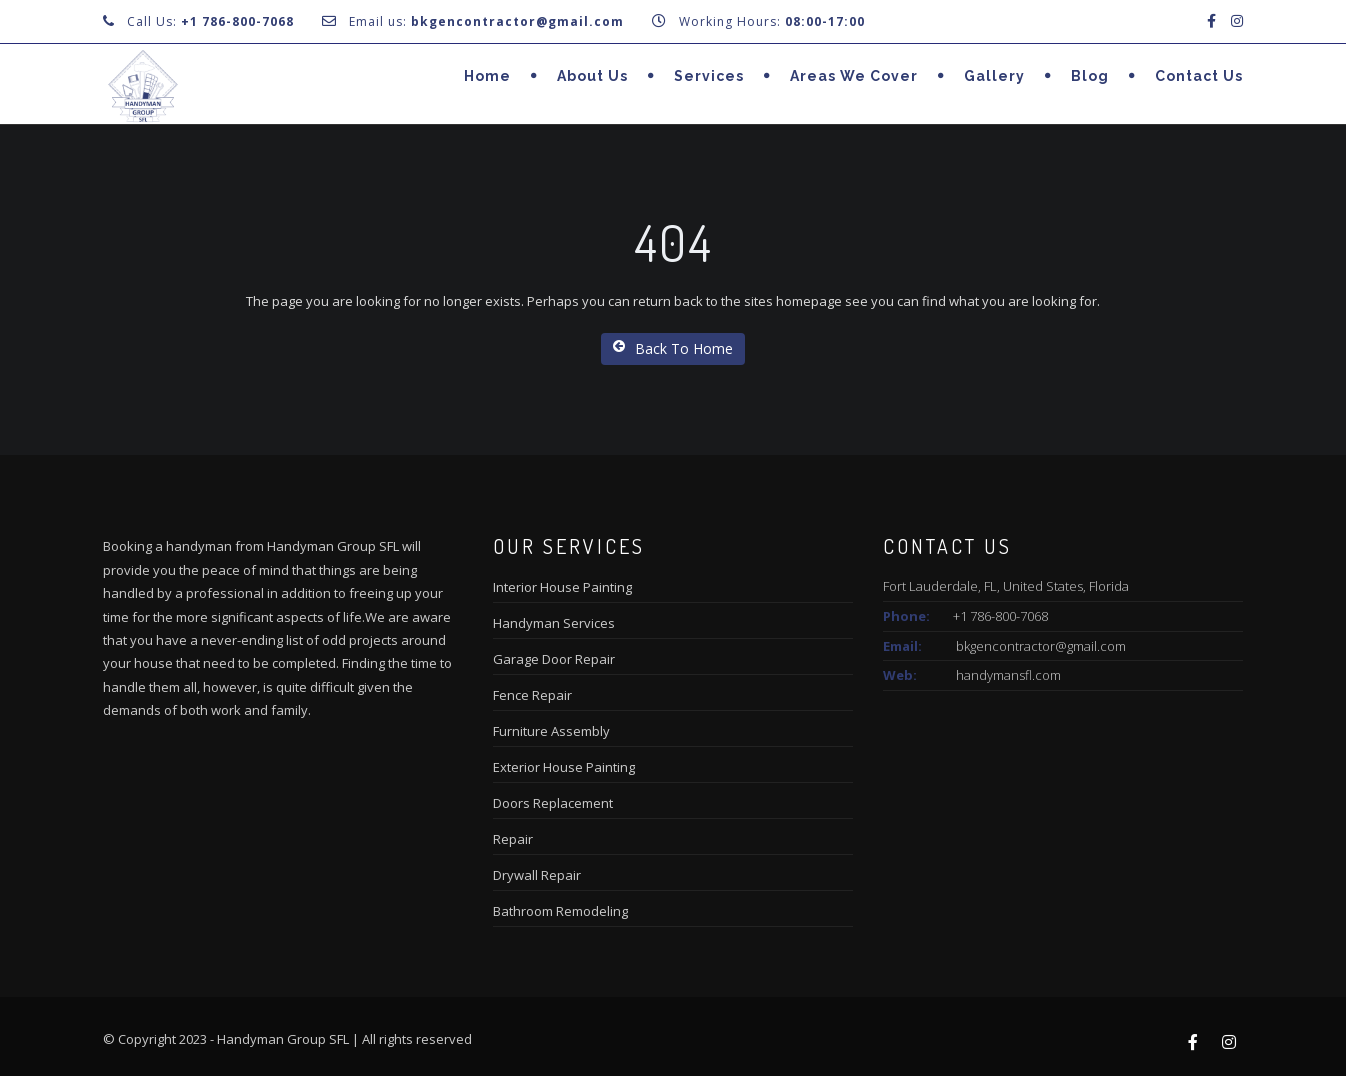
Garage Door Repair (554, 659)
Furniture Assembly (551, 731)
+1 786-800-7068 (237, 21)
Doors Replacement (553, 803)
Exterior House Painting (564, 767)
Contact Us (1199, 76)
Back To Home (673, 348)
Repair (513, 839)
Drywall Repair (537, 875)
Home (487, 76)
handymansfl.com (1008, 675)
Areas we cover (854, 76)
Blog (1090, 76)
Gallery (994, 76)
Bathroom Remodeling (560, 911)
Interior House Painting (562, 587)
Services (709, 76)
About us (592, 76)
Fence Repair (532, 695)
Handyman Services (554, 623)
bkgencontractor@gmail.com (1041, 646)
